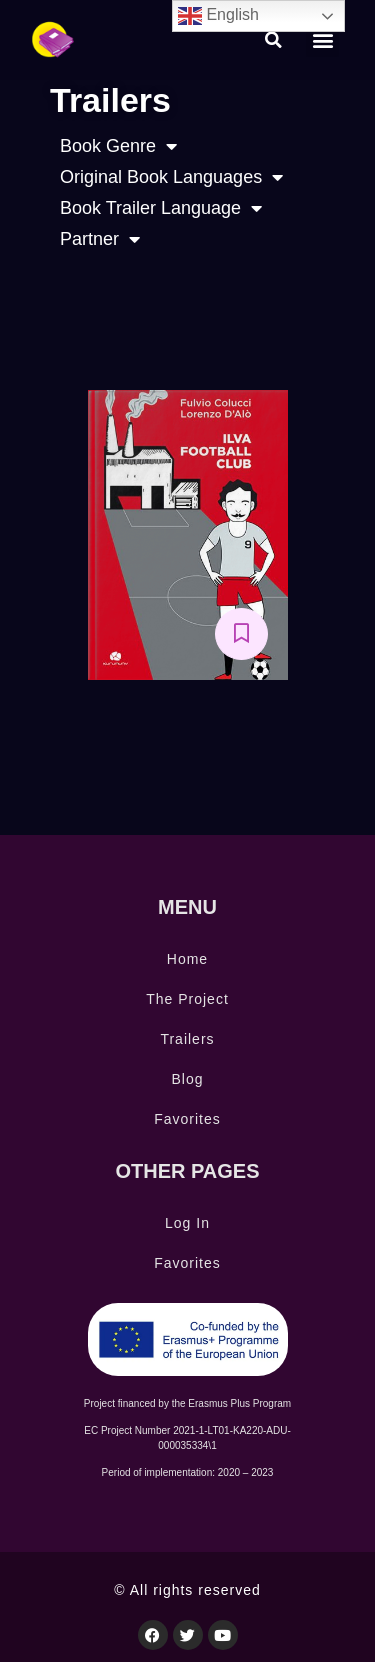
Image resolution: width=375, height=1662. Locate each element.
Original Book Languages (171, 177)
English (218, 16)
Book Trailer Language (161, 208)
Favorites (187, 1119)
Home (187, 959)
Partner (100, 239)
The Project (187, 999)
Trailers (187, 1039)
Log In (187, 1223)
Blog (187, 1079)
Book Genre (118, 146)
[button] (274, 40)
